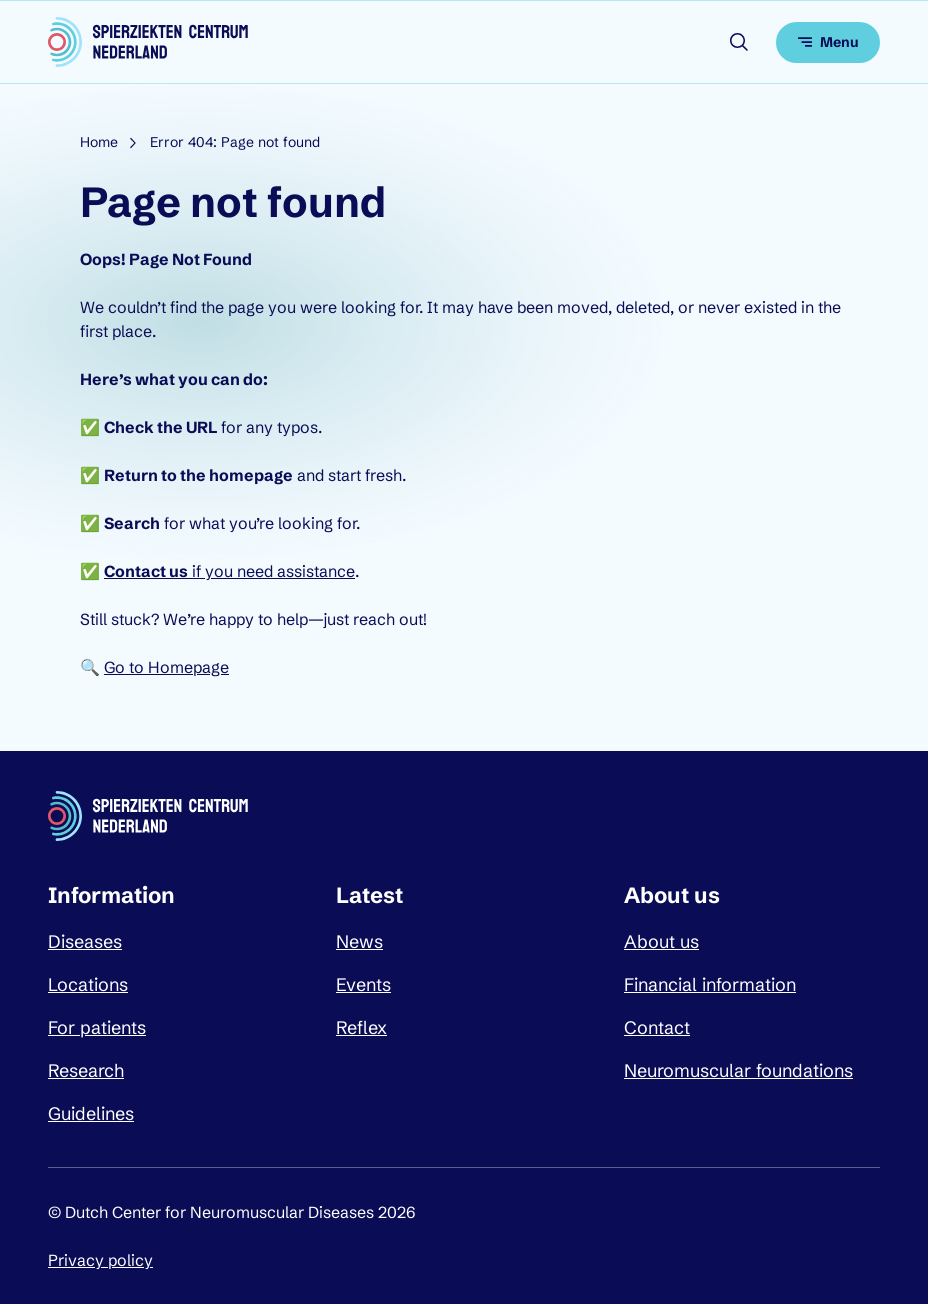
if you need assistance (229, 571)
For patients (97, 1027)
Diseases (85, 941)
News (359, 941)
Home (99, 142)
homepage (251, 475)
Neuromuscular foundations (738, 1070)
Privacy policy (100, 1260)
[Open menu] (828, 42)
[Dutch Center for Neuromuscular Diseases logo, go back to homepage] (148, 42)
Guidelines (91, 1113)
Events (363, 984)
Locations (88, 984)
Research (86, 1070)
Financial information (710, 984)
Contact (657, 1027)
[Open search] (739, 42)
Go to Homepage (166, 667)
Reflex (361, 1027)
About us (661, 941)
